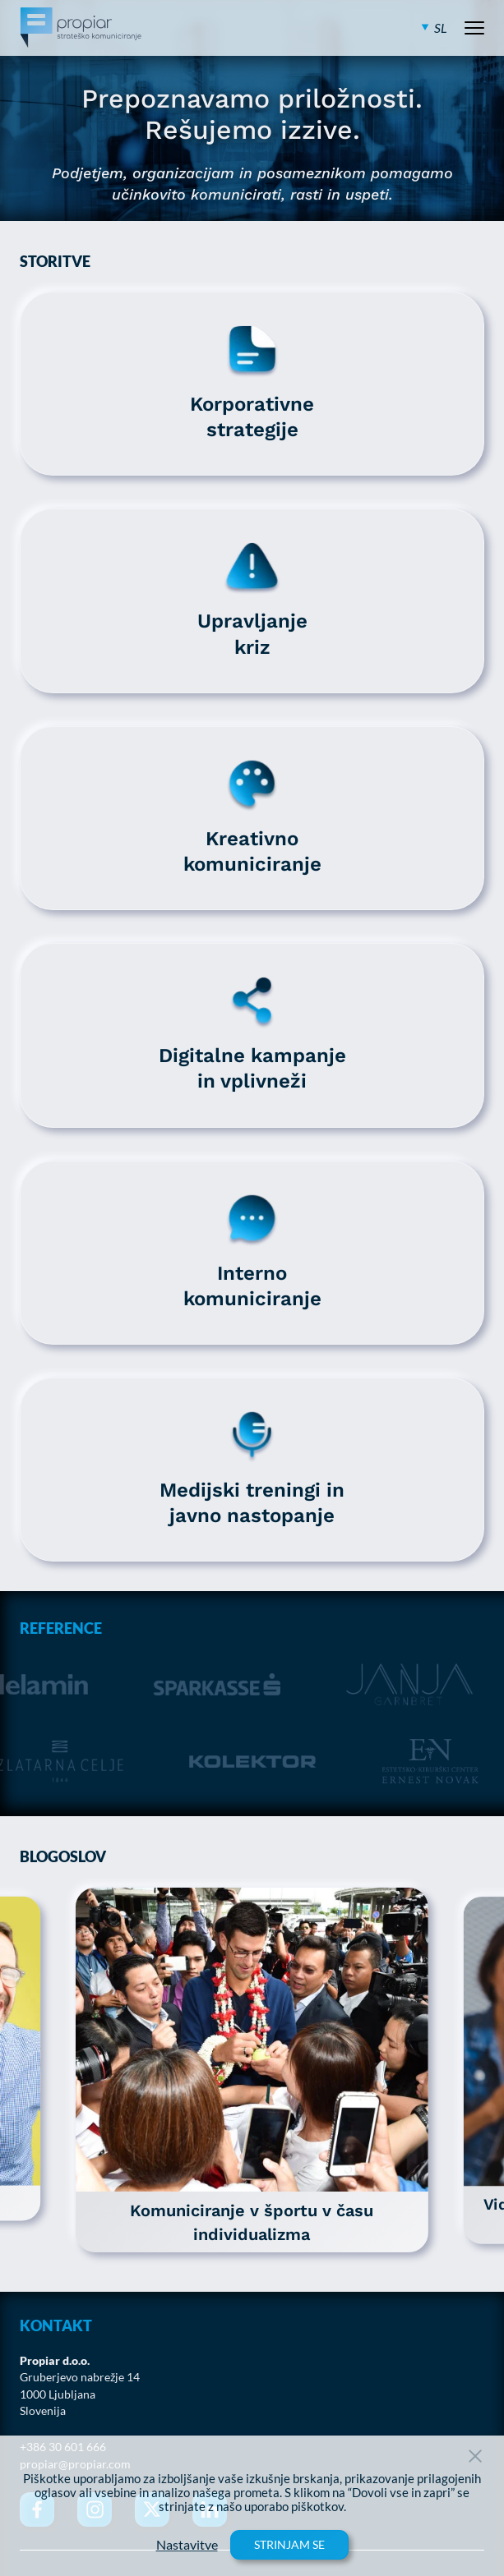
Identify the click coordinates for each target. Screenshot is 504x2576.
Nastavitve (187, 2544)
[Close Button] (475, 2456)
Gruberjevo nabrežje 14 (80, 2377)
